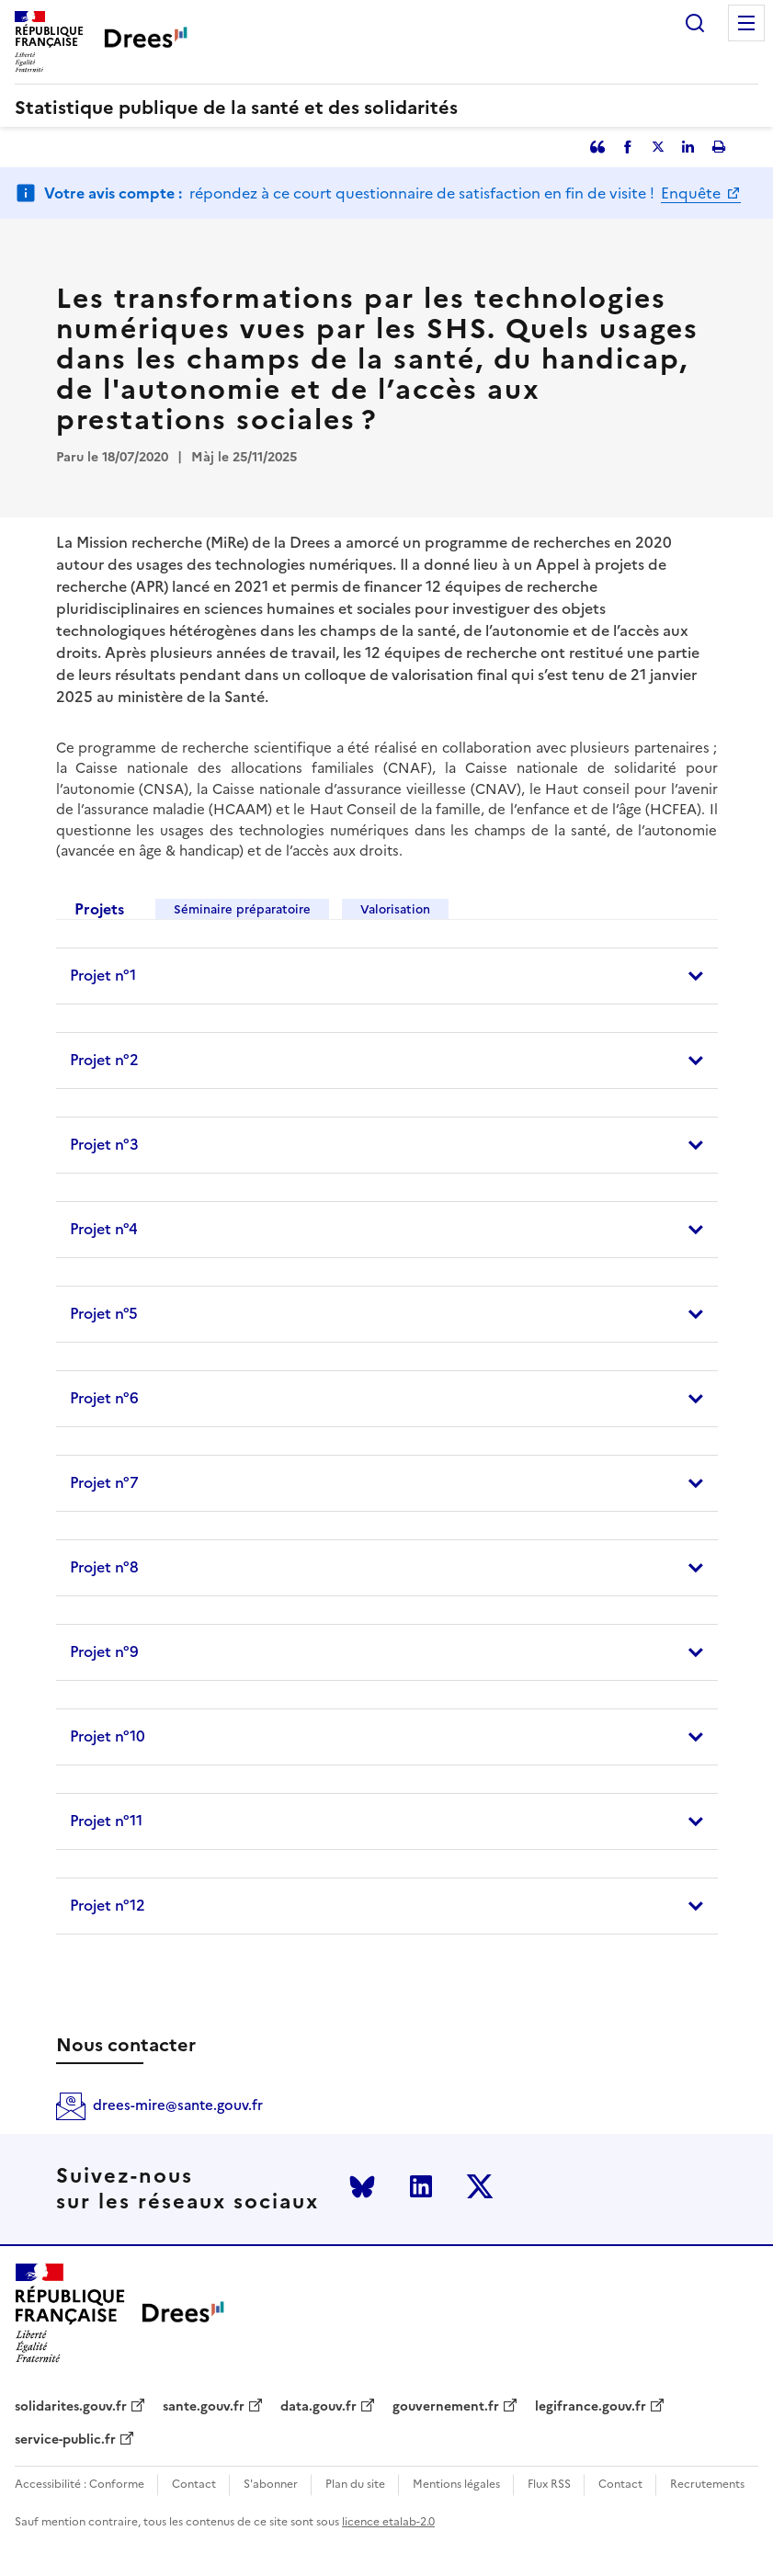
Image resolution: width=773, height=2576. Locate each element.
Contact (194, 2484)
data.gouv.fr (318, 2407)
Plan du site (355, 2484)
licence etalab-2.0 (388, 2522)
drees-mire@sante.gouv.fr (178, 2105)
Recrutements (707, 2484)
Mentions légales (456, 2484)
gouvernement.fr (445, 2407)
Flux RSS (549, 2484)
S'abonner (271, 2484)
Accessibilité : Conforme (79, 2484)
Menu (746, 23)
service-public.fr (65, 2440)
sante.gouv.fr (203, 2407)
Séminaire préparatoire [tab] (242, 909)
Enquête (692, 193)
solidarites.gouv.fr (71, 2407)
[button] (387, 976)
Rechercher (694, 23)
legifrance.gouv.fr (590, 2407)
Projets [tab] (99, 909)
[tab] (387, 976)
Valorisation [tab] (395, 909)
